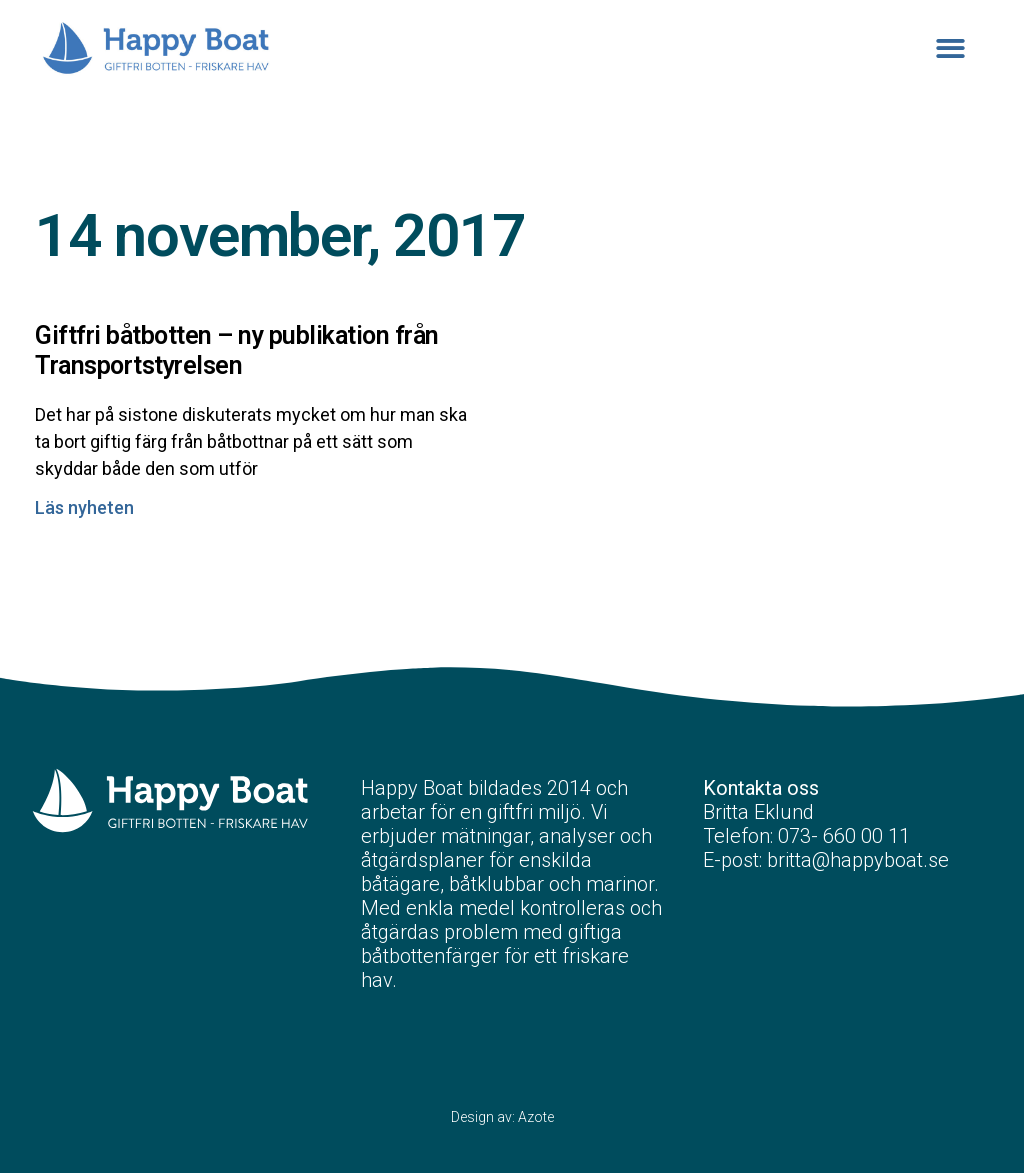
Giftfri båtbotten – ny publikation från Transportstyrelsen (237, 350)
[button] (951, 48)
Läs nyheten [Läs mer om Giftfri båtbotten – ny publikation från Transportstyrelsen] (84, 507)
